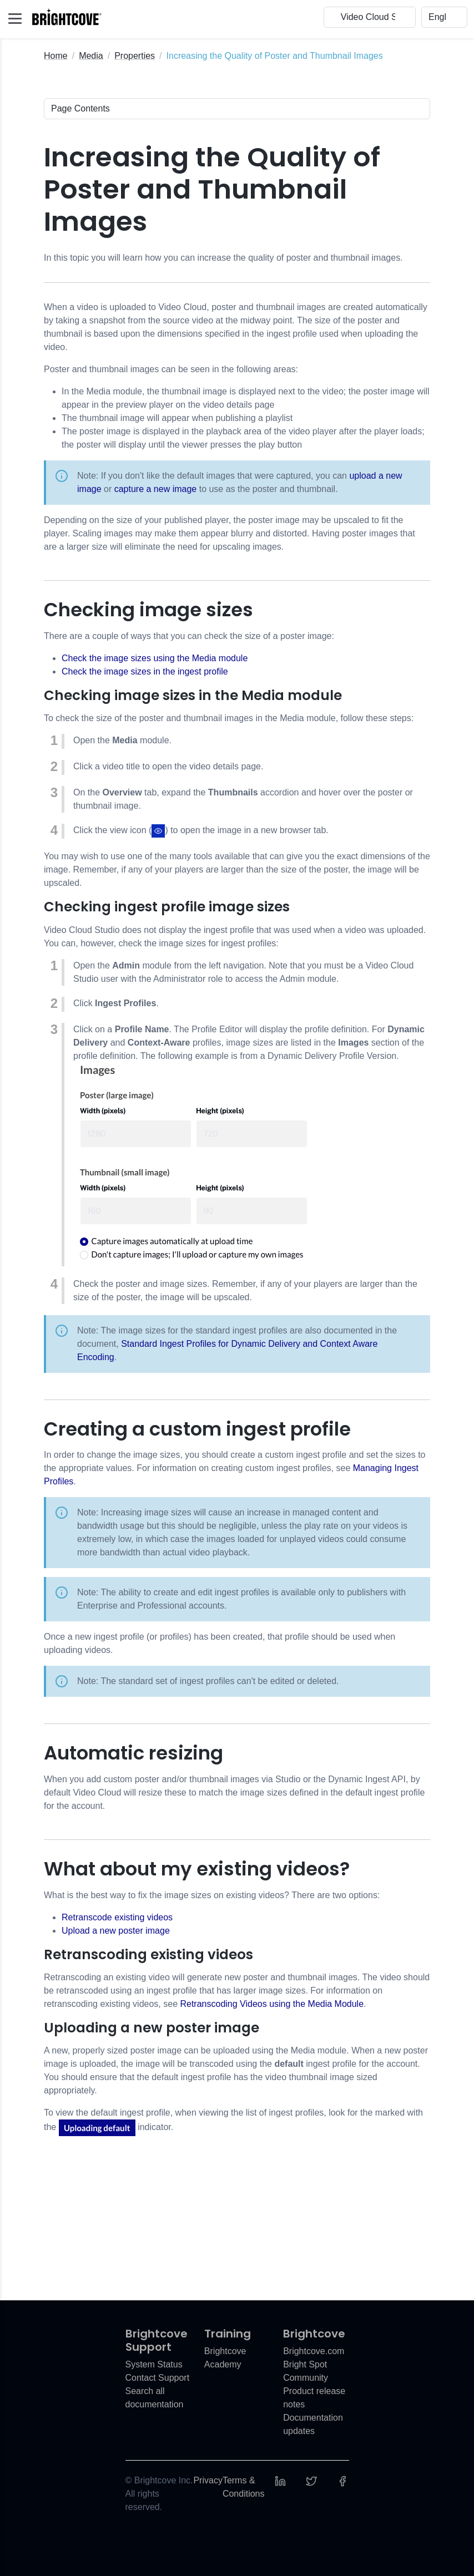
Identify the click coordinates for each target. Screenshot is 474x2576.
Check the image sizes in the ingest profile (145, 671)
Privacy (207, 2480)
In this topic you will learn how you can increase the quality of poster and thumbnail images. (223, 257)
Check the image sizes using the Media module (155, 658)
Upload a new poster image (116, 1930)
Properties (134, 55)
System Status (154, 2364)
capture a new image (155, 489)
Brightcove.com (313, 2351)
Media (91, 55)
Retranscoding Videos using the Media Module (272, 2004)
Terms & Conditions (244, 2487)
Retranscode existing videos (117, 1917)
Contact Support (157, 2377)
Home (56, 55)
